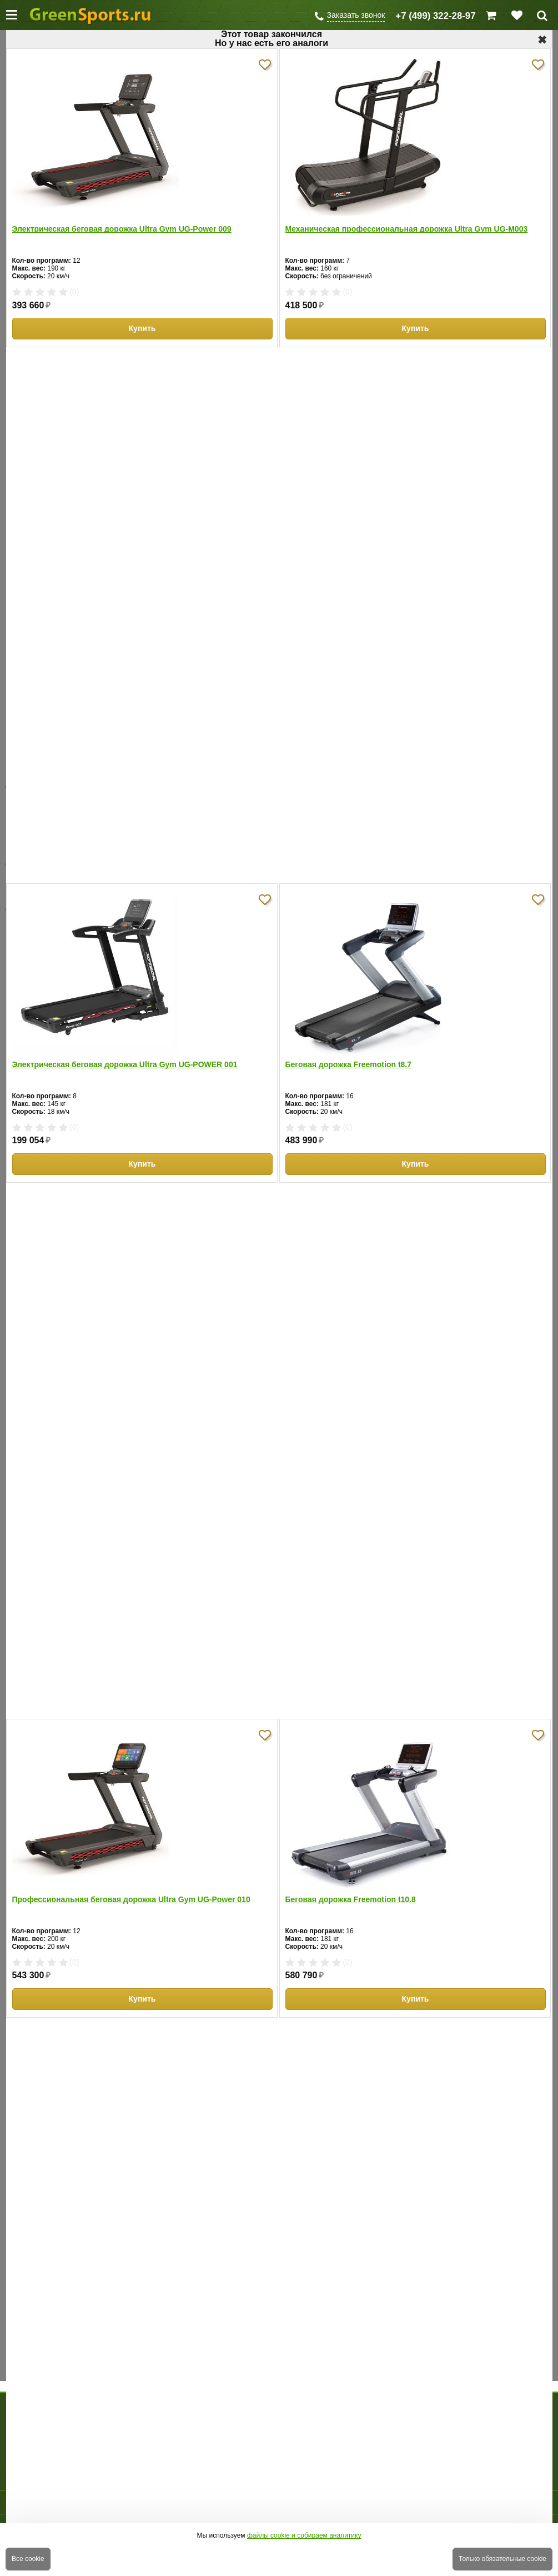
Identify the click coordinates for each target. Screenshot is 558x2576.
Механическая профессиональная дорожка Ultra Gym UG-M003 (406, 228)
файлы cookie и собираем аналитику (304, 2535)
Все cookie (28, 2559)
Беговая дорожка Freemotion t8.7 (348, 1064)
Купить (142, 328)
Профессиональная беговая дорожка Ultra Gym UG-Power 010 (131, 1899)
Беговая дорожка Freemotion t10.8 (350, 1899)
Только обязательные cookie (502, 2559)
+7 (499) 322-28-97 (435, 16)
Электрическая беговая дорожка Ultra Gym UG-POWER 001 (125, 1064)
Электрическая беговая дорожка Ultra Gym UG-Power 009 (122, 228)
